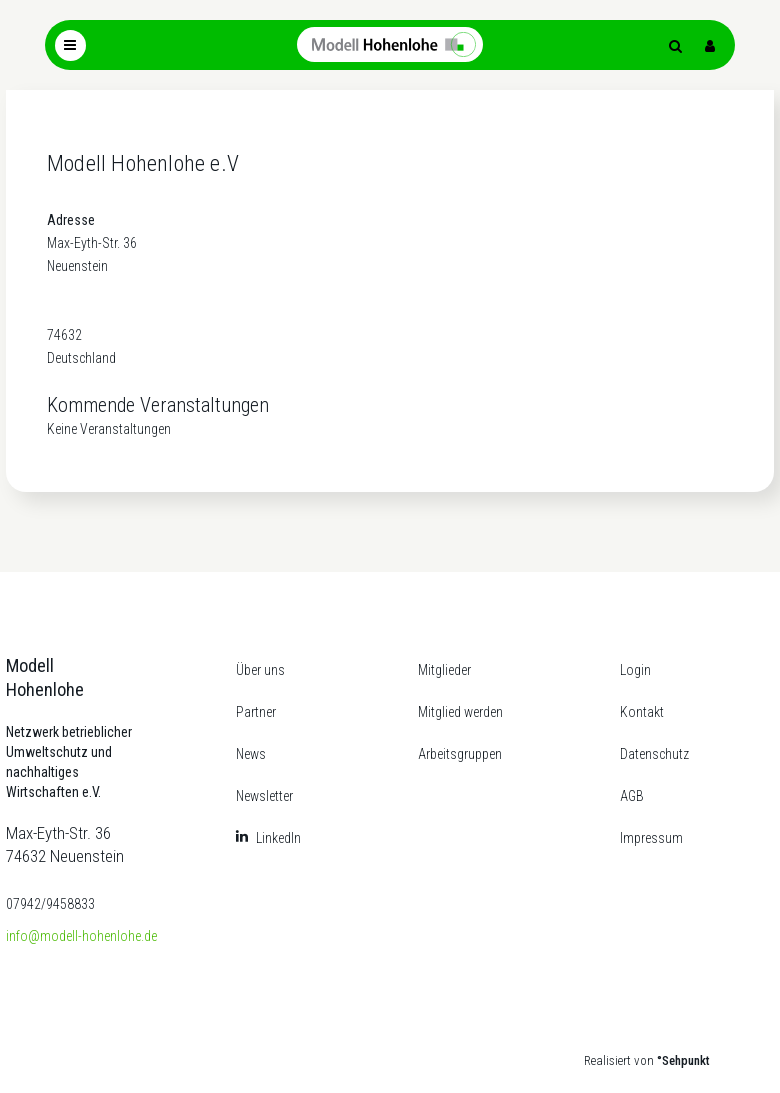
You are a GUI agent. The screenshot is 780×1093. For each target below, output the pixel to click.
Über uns (260, 670)
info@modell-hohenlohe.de (81, 936)
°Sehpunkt (683, 1060)
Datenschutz (654, 754)
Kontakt (642, 712)
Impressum (651, 838)
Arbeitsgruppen (460, 754)
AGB (632, 796)
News (251, 754)
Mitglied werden (460, 712)
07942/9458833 (50, 904)
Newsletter (264, 796)
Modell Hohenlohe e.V (143, 163)
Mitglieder (444, 670)
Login (635, 670)
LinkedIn (278, 838)
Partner (256, 712)
